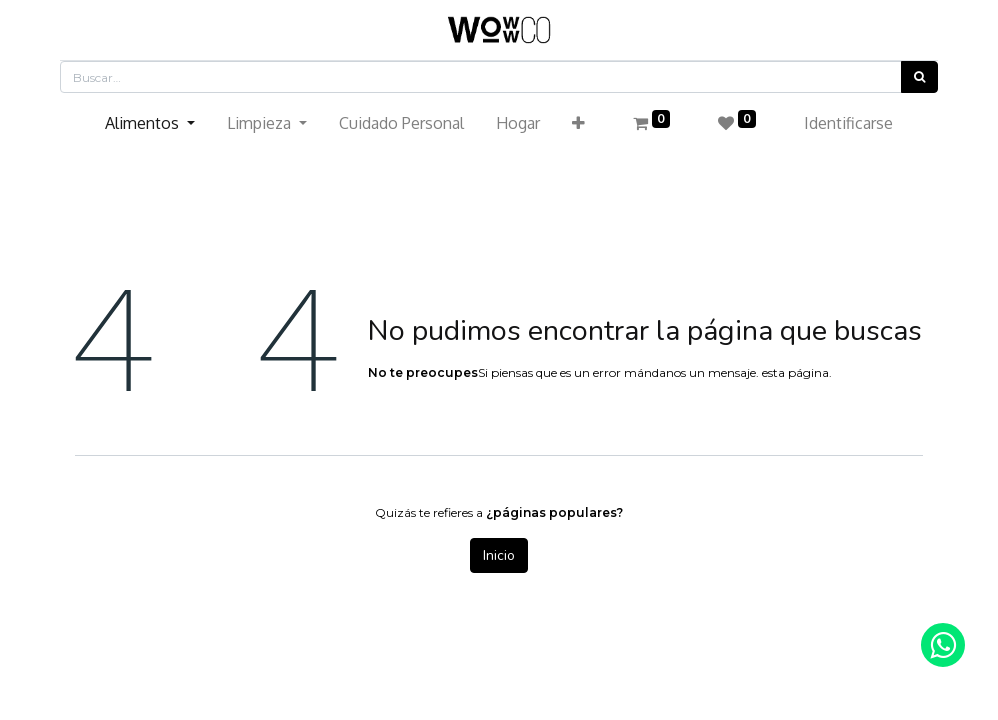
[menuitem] (401, 123)
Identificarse (848, 123)
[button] (578, 123)
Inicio (499, 555)
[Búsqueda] (919, 77)
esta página (795, 372)
